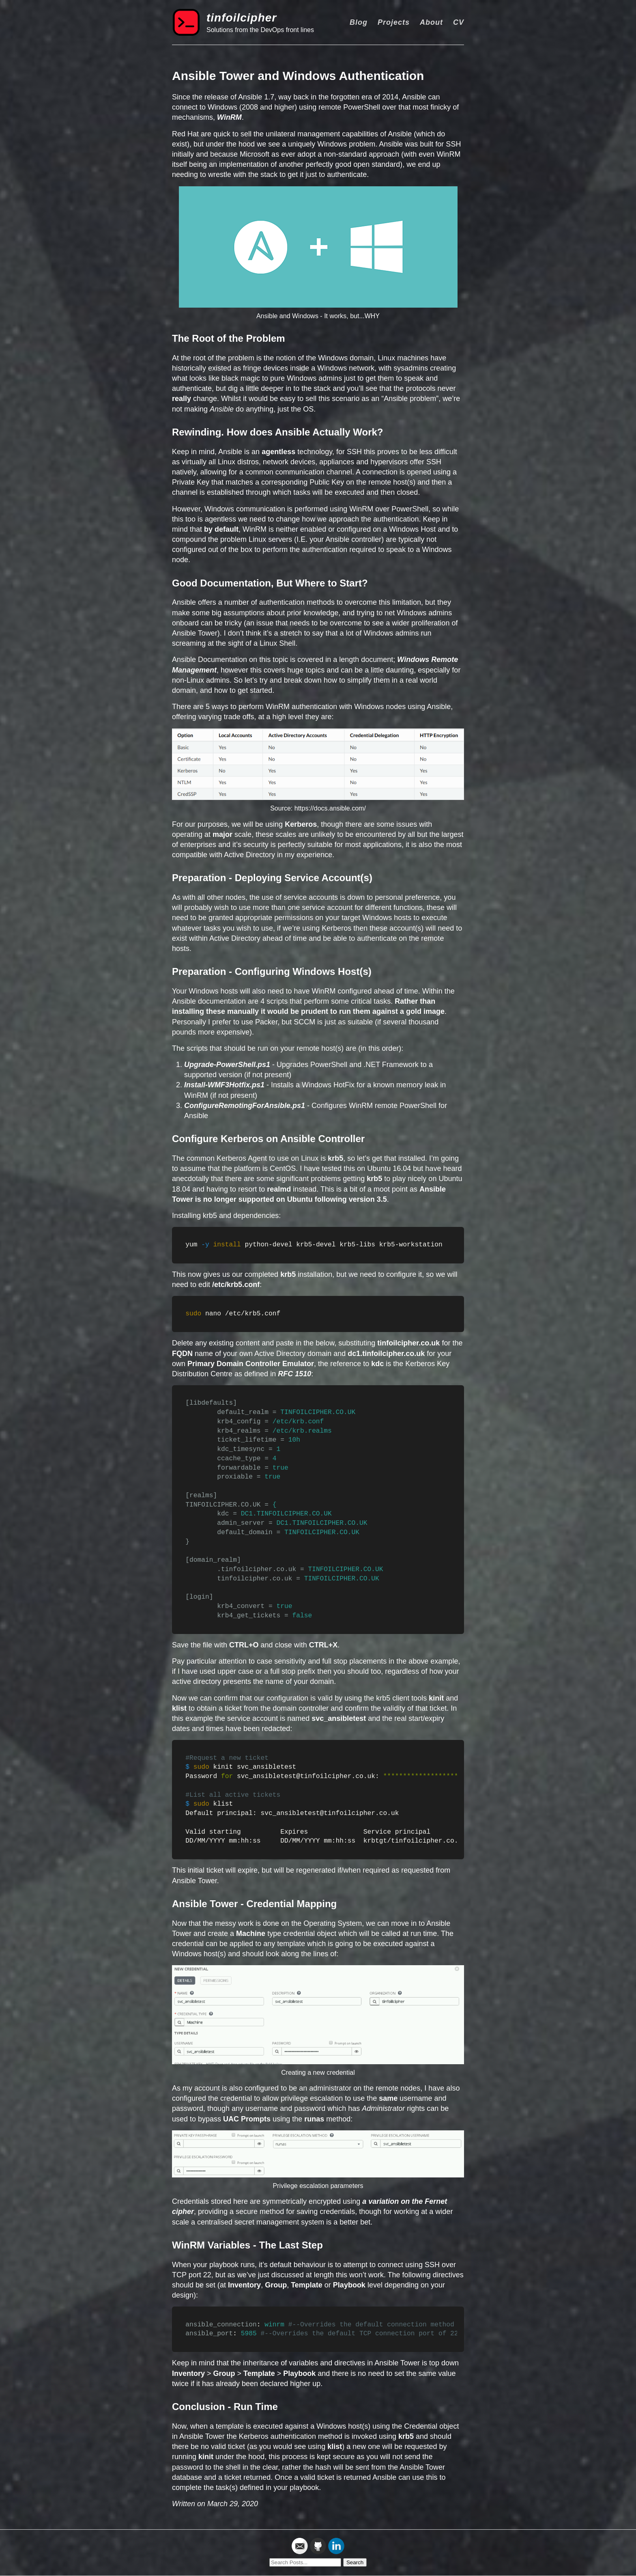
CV (458, 22)
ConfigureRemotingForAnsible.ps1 (244, 1106)
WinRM (229, 117)
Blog (358, 22)
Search (354, 2562)
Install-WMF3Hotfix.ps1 (224, 1085)
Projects (394, 22)
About (431, 22)
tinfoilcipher (241, 17)
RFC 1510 (294, 1374)
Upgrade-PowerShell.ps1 (227, 1065)
